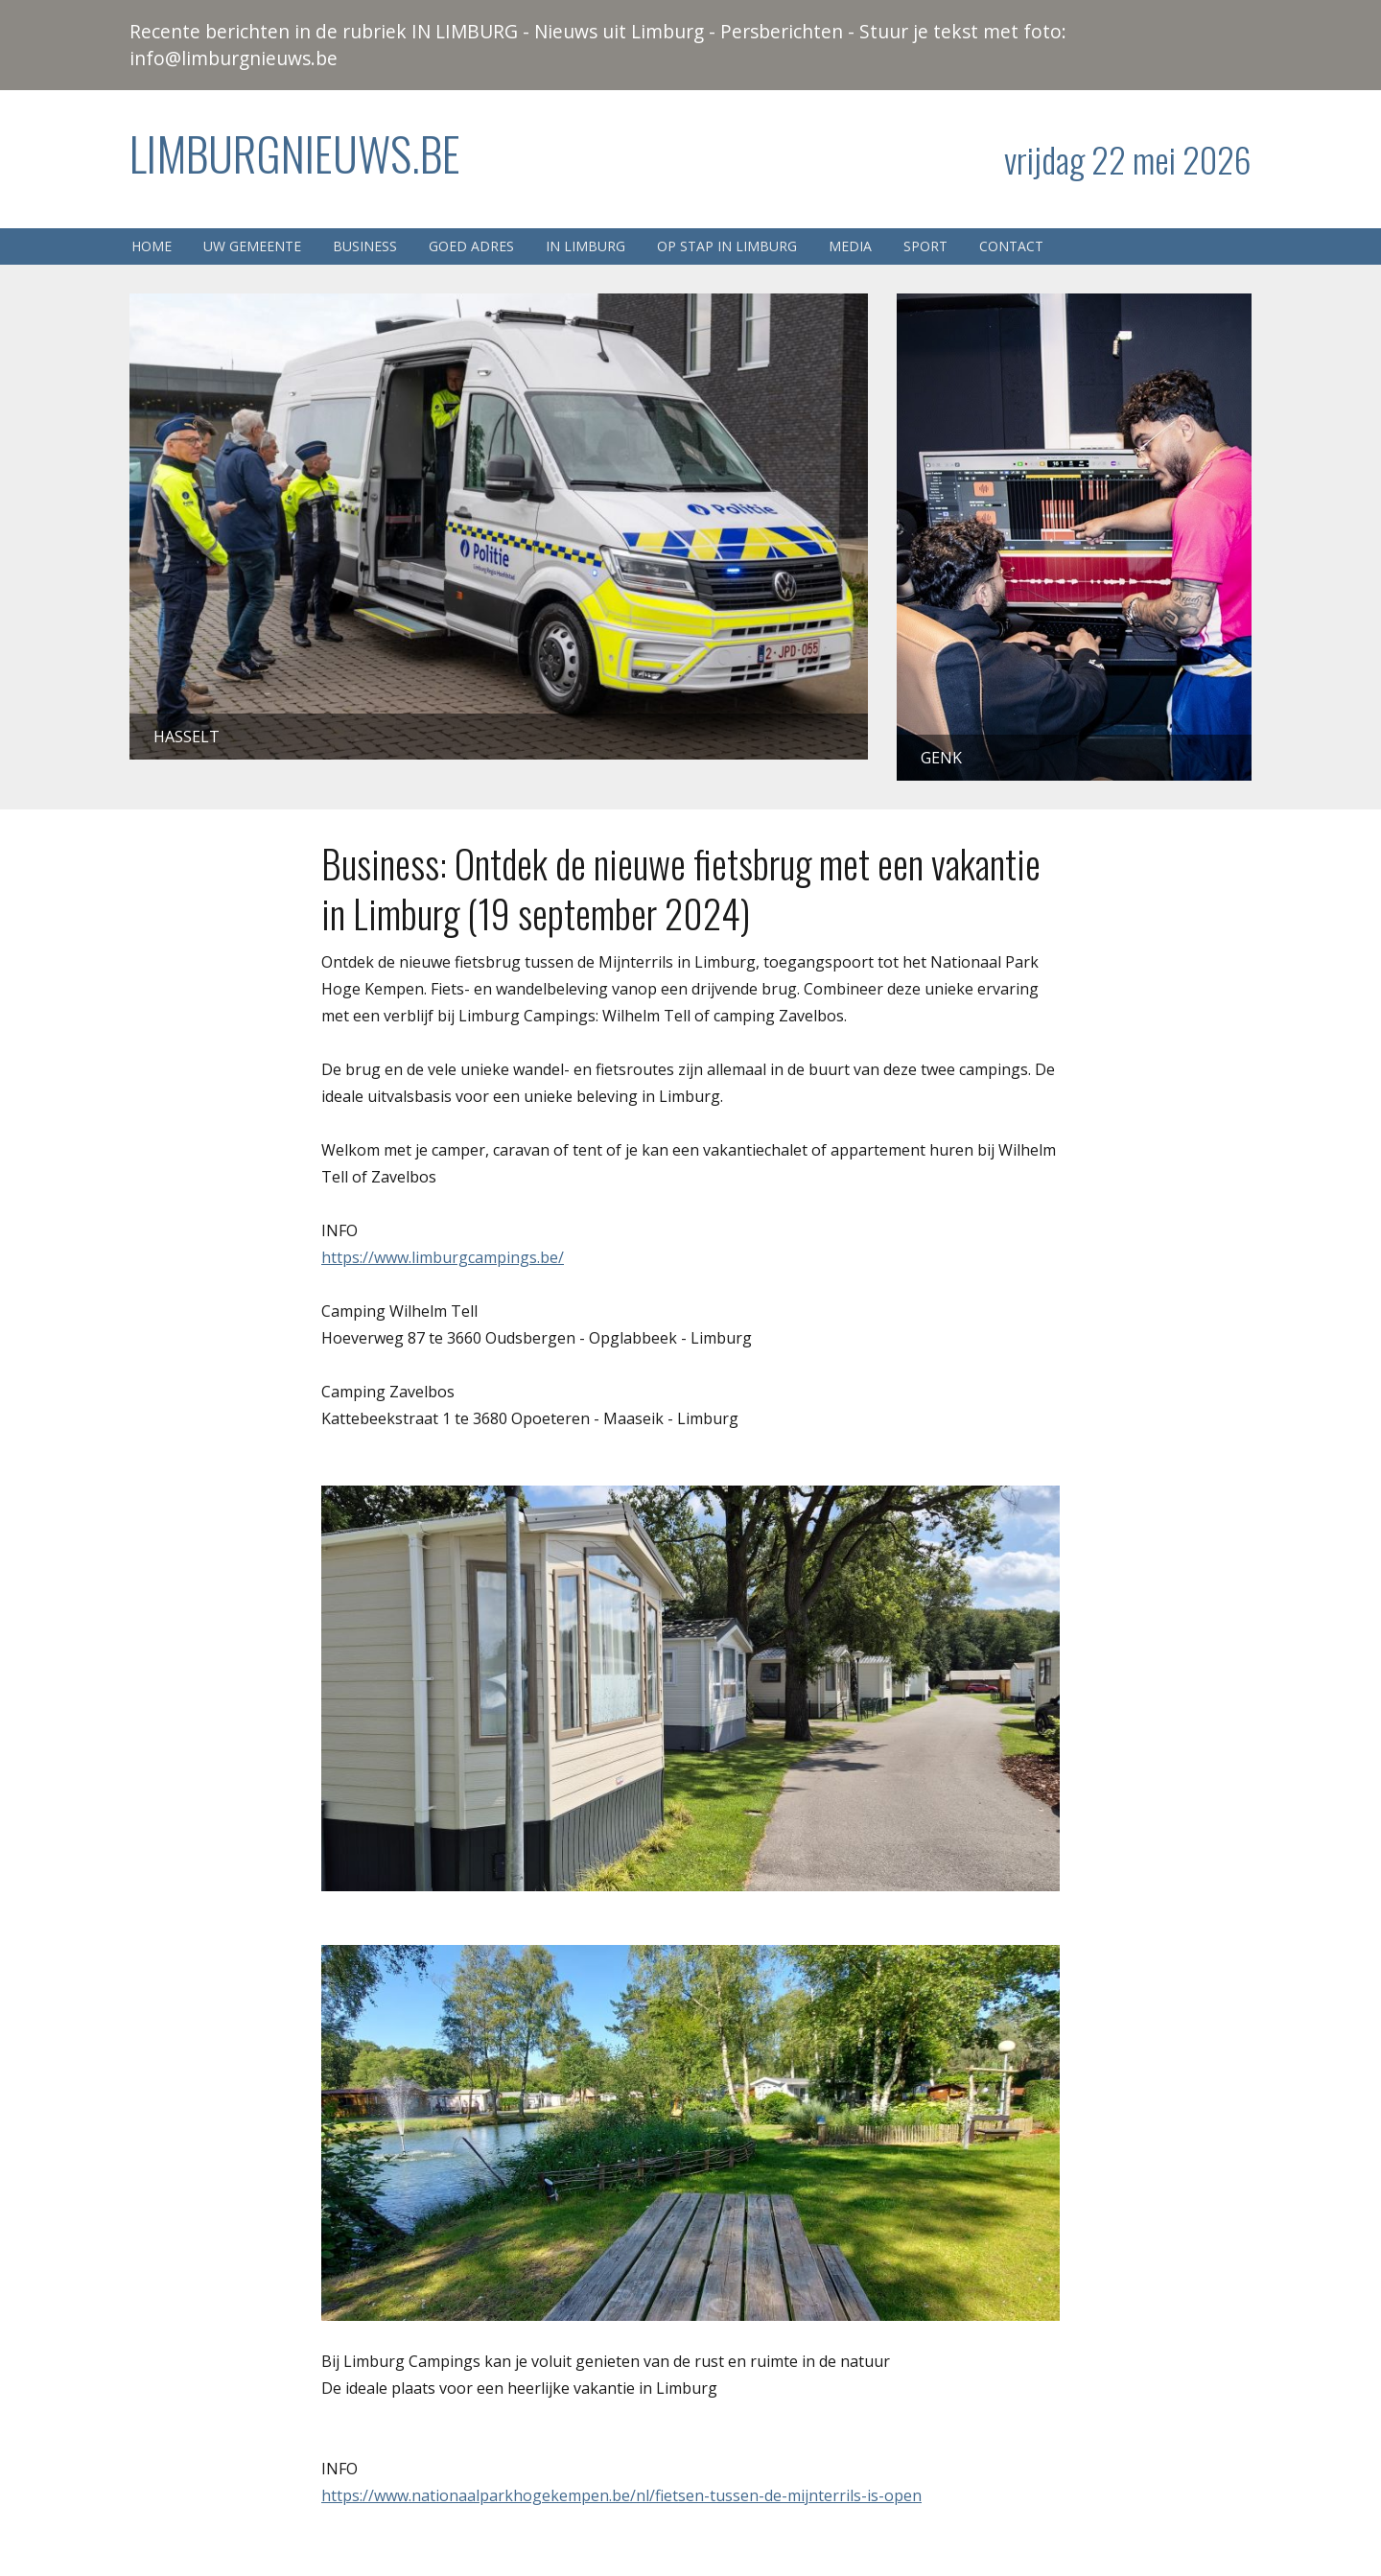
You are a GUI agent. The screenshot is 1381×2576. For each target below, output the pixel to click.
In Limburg (585, 246)
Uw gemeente (252, 246)
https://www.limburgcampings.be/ (442, 1257)
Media (850, 246)
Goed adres (471, 246)
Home (151, 246)
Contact (1011, 246)
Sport (925, 246)
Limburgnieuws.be (294, 153)
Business (365, 246)
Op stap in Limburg (727, 246)
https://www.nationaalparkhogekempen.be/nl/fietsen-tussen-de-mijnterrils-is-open (621, 2495)
